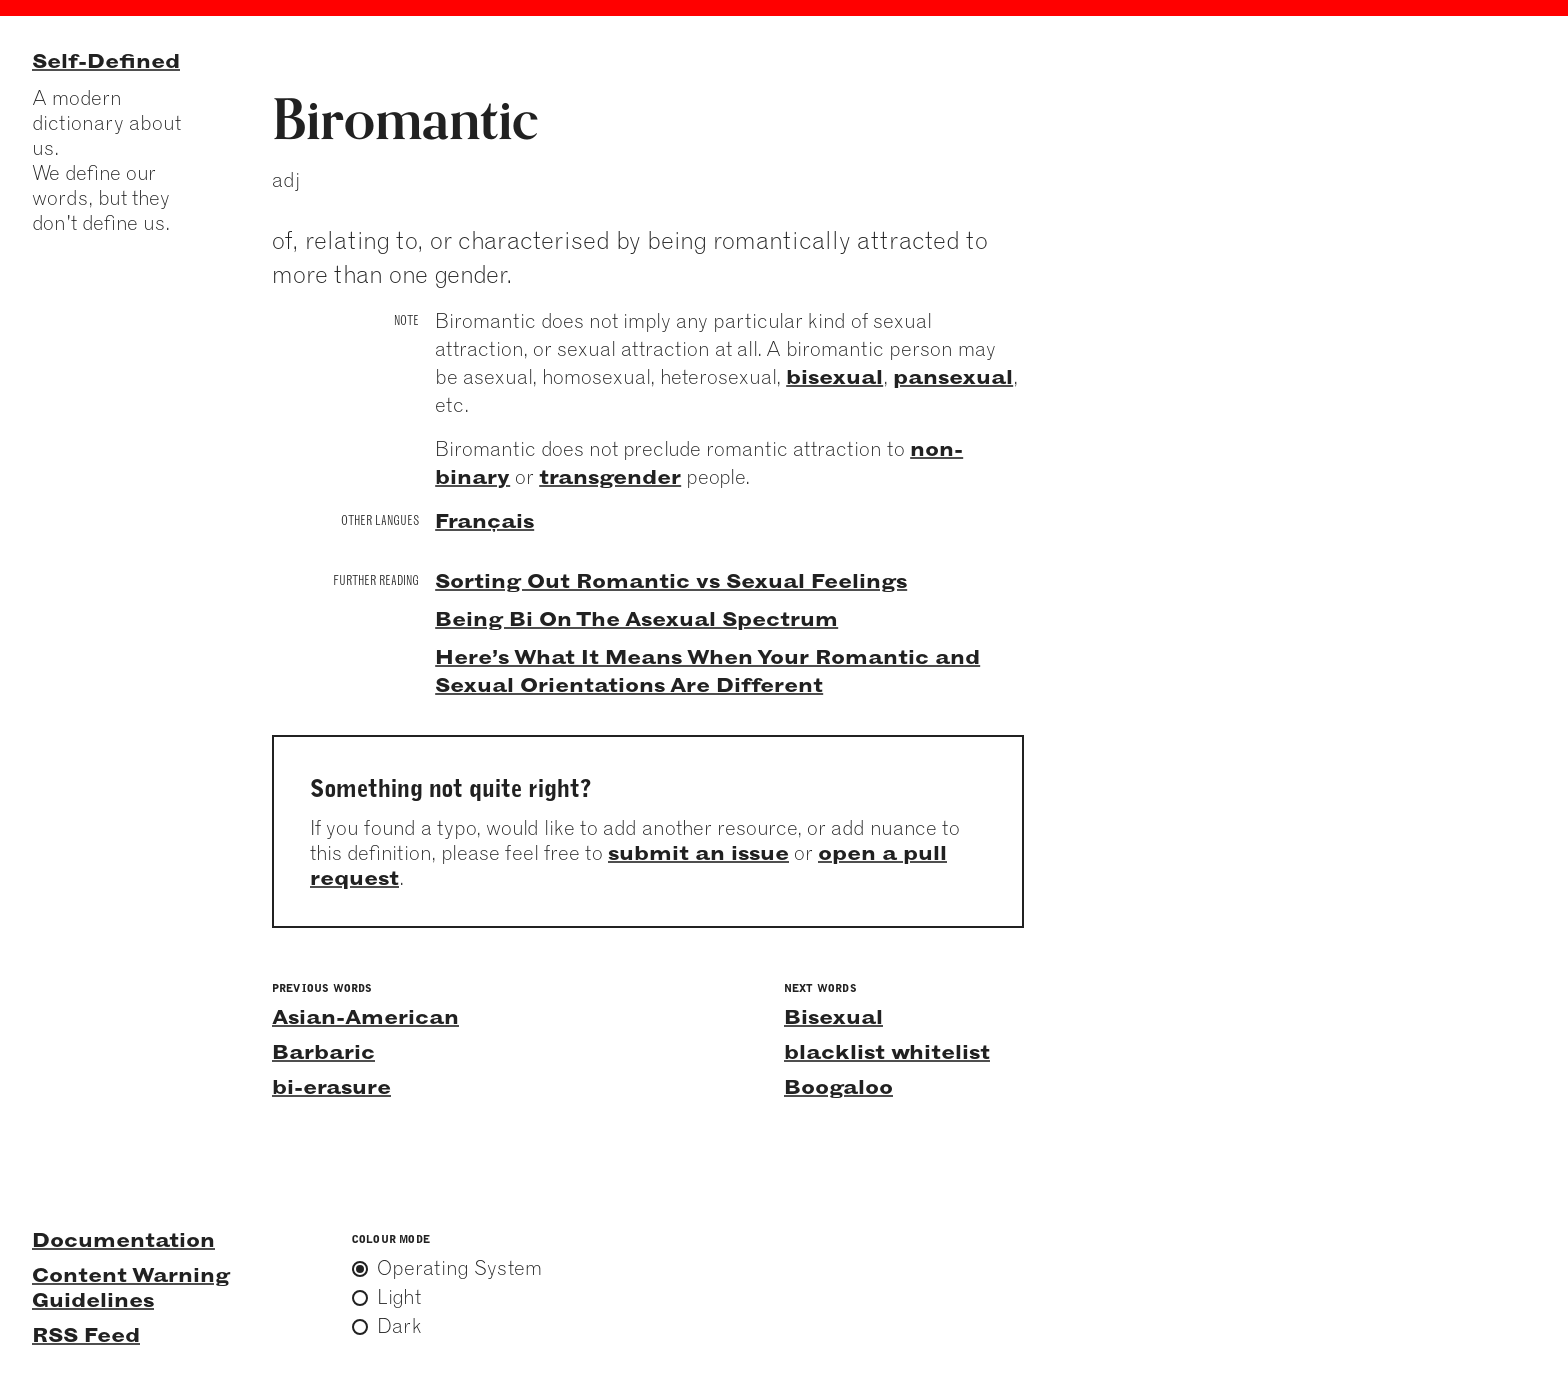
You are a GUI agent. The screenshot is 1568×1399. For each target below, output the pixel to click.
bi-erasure (331, 1086)
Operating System (459, 1267)
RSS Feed (86, 1334)
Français (484, 520)
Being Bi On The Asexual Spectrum (636, 618)
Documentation (123, 1239)
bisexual (834, 376)
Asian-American (365, 1016)
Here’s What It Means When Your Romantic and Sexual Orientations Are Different (707, 670)
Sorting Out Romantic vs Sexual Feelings (671, 580)
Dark (399, 1325)
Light (399, 1296)
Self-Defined (106, 60)
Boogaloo (838, 1086)
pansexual (953, 376)
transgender (610, 476)
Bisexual (833, 1016)
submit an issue (698, 852)
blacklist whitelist (887, 1051)
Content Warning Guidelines (131, 1287)
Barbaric (323, 1051)
